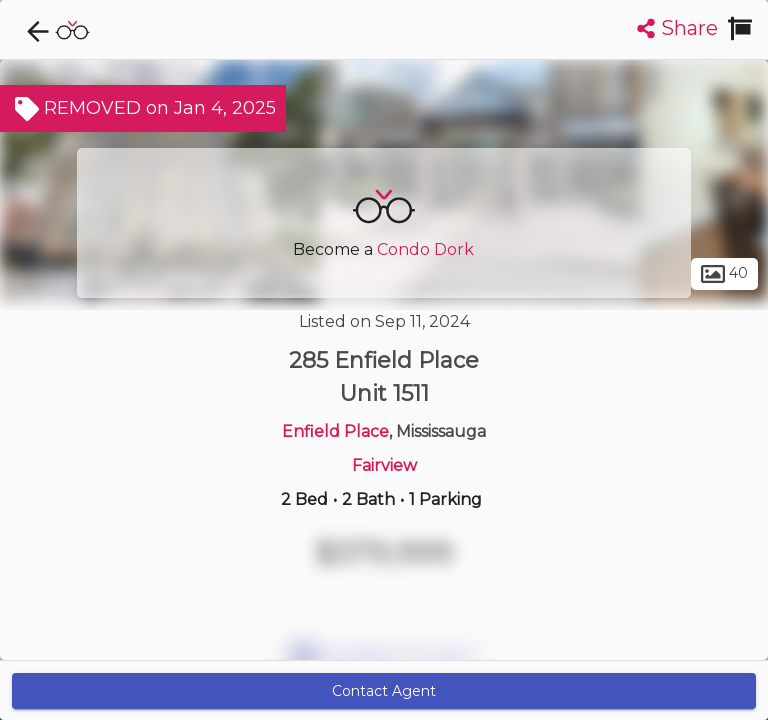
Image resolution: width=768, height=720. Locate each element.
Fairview (384, 465)
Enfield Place (335, 431)
